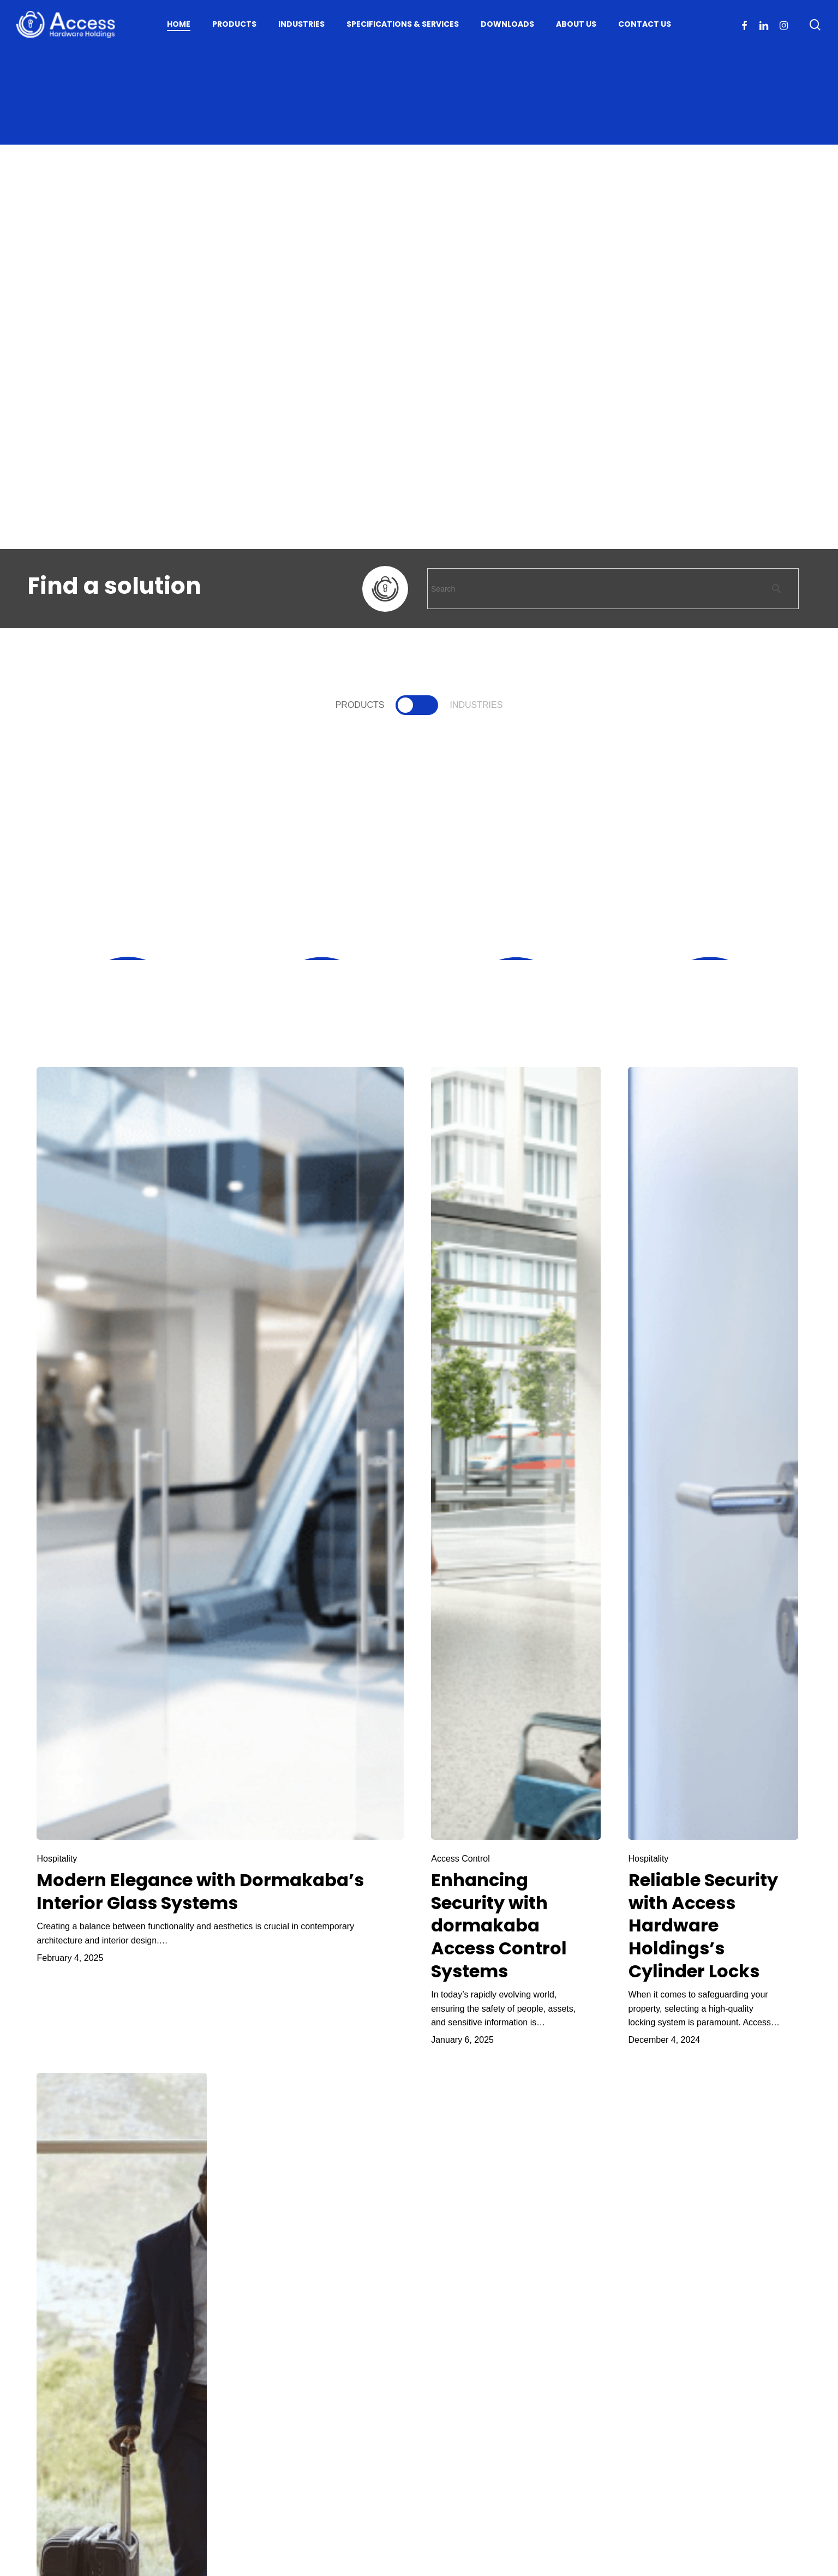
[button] (360, 705)
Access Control (460, 1858)
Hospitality (57, 1858)
